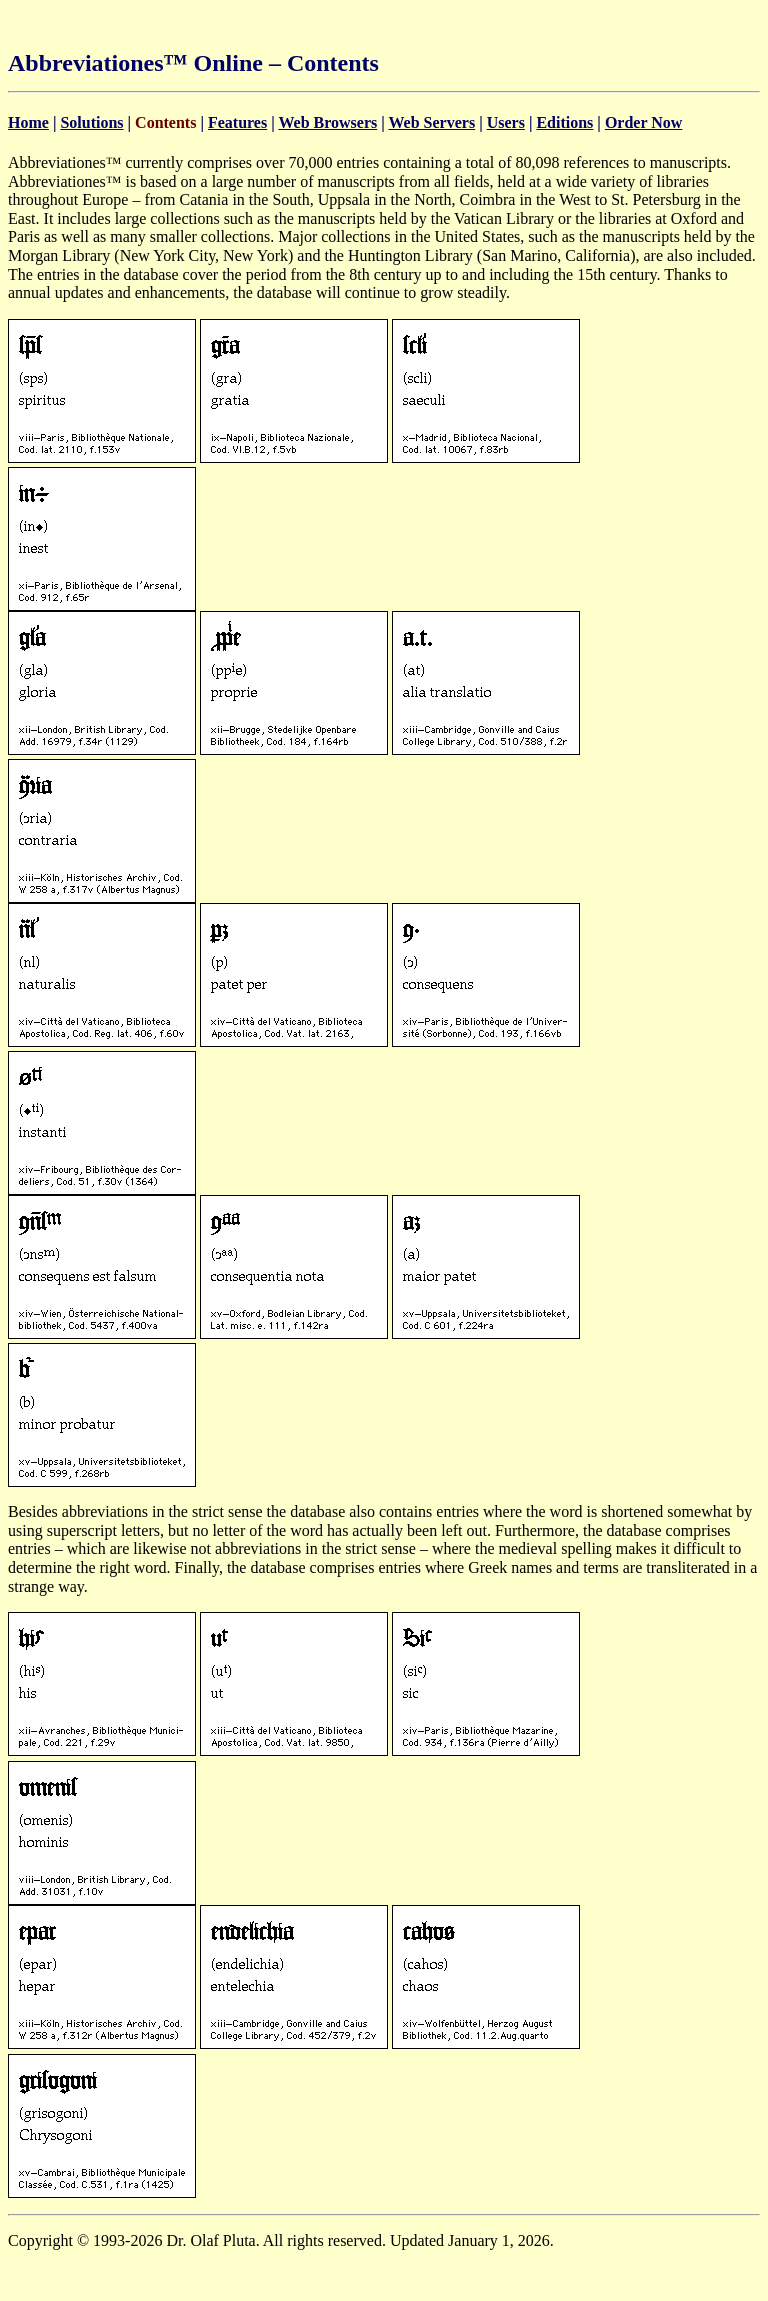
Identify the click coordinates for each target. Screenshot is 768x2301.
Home (28, 122)
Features (237, 122)
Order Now (643, 122)
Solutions (91, 122)
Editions (564, 122)
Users (506, 122)
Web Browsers (327, 122)
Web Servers (431, 122)
